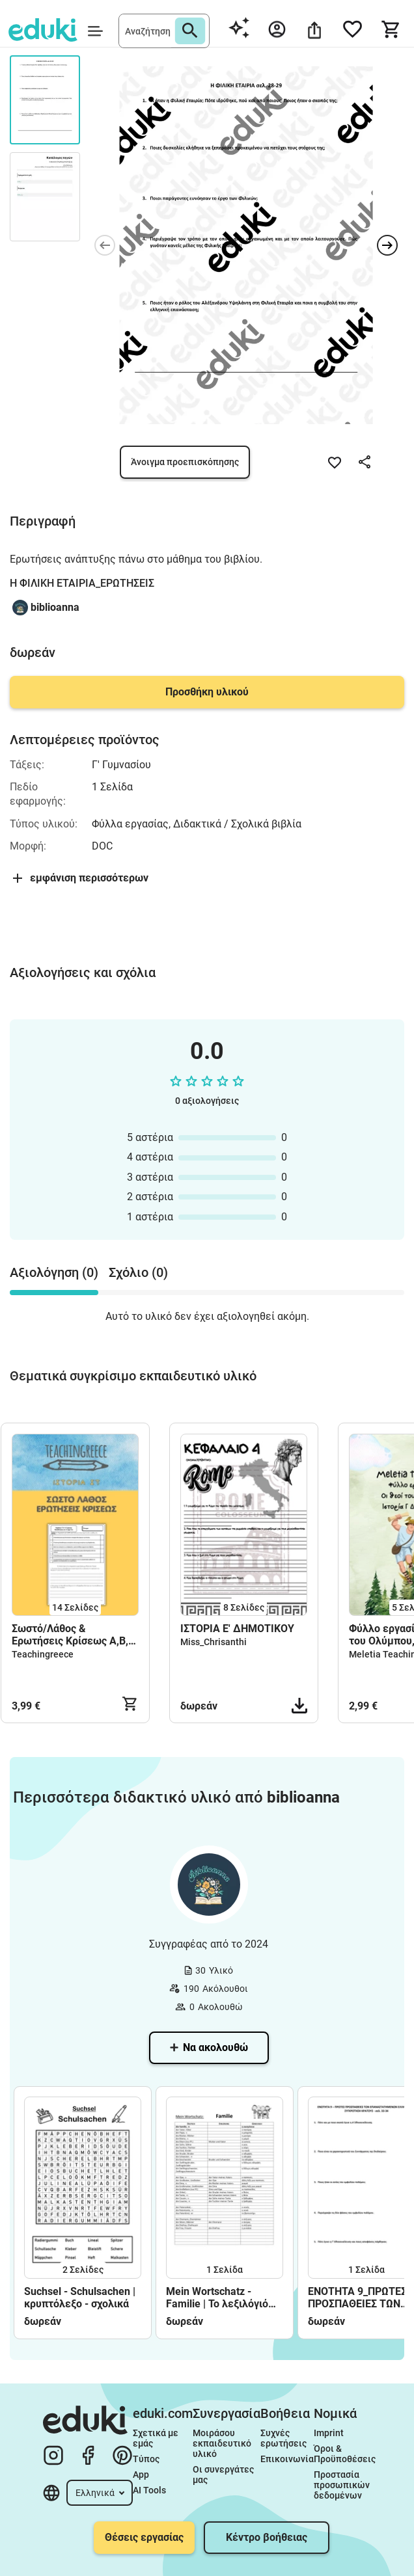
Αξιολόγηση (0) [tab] (54, 1272)
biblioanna (55, 607)
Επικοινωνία (287, 2459)
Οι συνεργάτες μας (224, 2474)
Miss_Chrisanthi (213, 1642)
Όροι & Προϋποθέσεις (345, 2453)
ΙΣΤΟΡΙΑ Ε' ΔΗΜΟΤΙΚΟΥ (238, 1628)
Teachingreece (43, 1654)
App (141, 2474)
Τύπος (146, 2459)
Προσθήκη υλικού (207, 692)
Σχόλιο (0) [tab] (138, 1272)
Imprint (329, 2433)
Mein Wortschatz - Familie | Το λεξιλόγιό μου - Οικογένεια (217, 2297)
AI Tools (149, 2490)
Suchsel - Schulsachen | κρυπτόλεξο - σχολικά (79, 2297)
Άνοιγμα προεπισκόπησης (185, 462)
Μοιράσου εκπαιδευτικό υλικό (223, 2443)
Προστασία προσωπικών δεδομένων (343, 2485)
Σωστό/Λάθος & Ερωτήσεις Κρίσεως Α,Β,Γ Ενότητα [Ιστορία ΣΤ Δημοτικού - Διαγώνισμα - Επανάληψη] (74, 1634)
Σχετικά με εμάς (156, 2438)
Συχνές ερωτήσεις (283, 2438)
